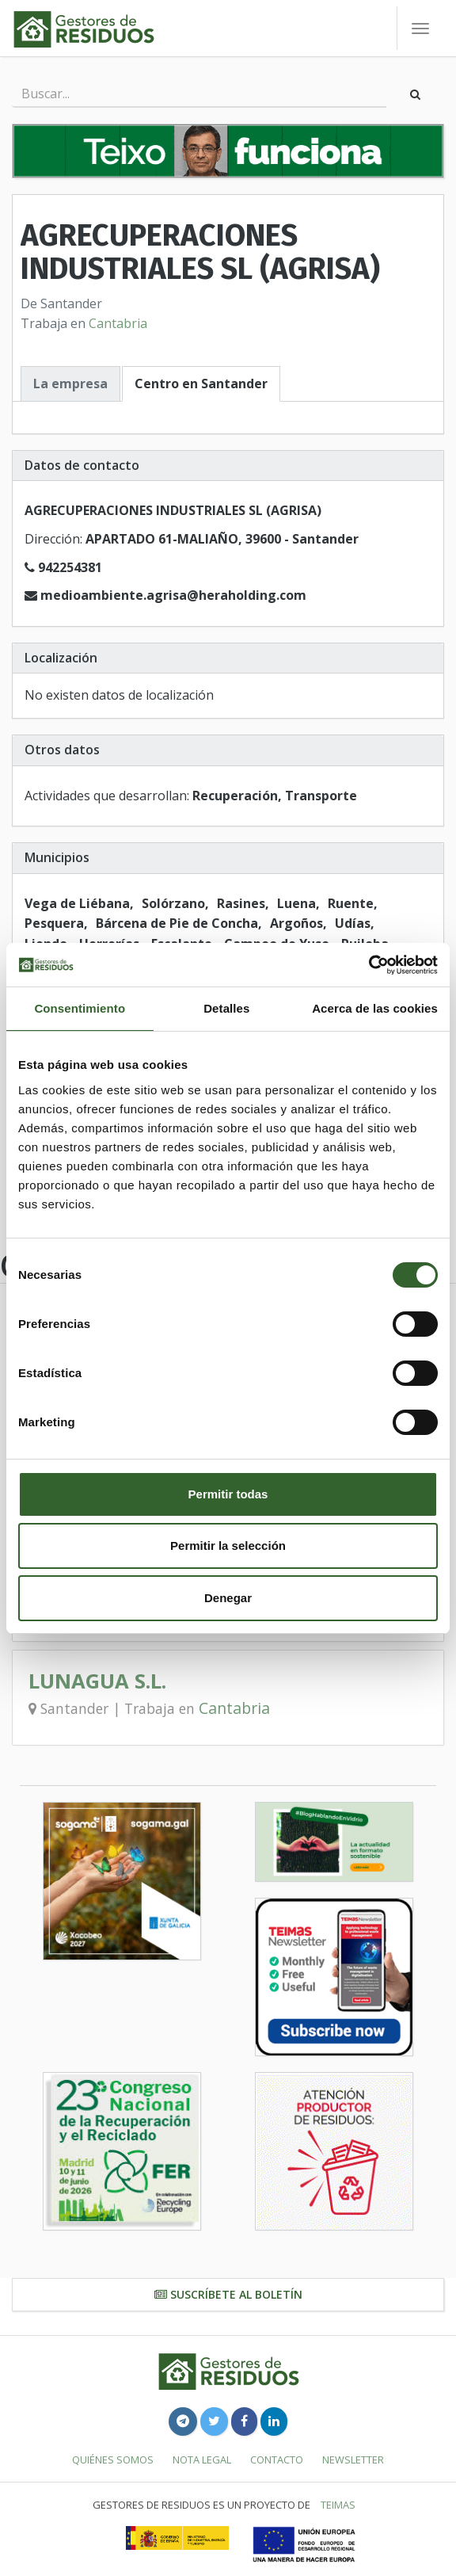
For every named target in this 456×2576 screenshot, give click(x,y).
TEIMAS (338, 2505)
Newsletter (353, 2459)
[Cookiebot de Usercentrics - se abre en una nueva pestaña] (368, 965)
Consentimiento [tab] (79, 1008)
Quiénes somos (113, 2459)
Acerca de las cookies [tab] (375, 1008)
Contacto (276, 2459)
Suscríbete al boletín (228, 2294)
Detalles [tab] (226, 1008)
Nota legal (202, 2459)
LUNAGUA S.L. (97, 1681)
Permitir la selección (228, 1545)
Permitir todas (228, 1494)
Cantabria (118, 323)
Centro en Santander (201, 383)
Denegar (228, 1598)
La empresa (70, 383)
